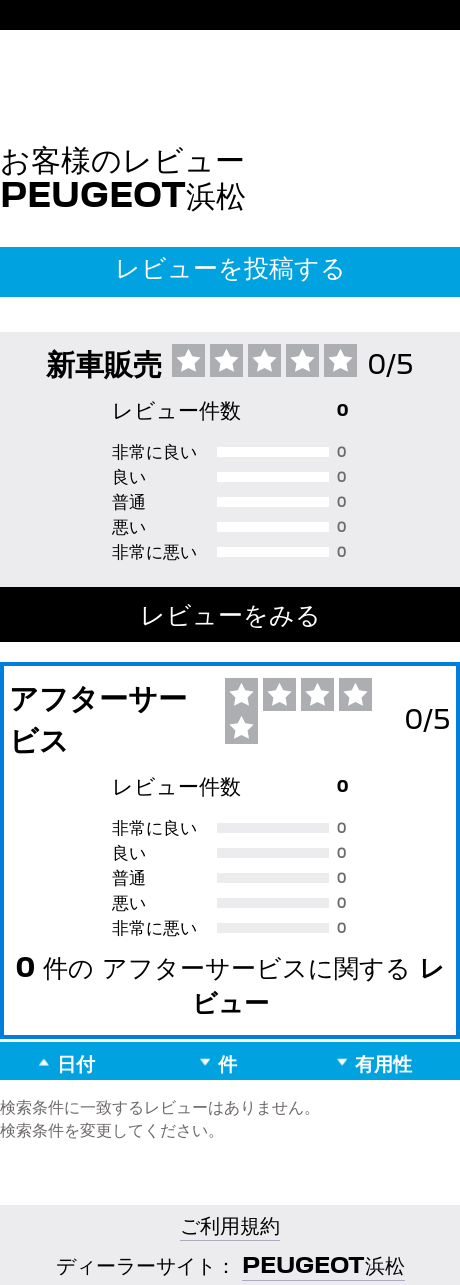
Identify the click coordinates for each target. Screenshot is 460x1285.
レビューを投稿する (230, 267)
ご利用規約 (230, 1224)
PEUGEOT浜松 (323, 1264)
